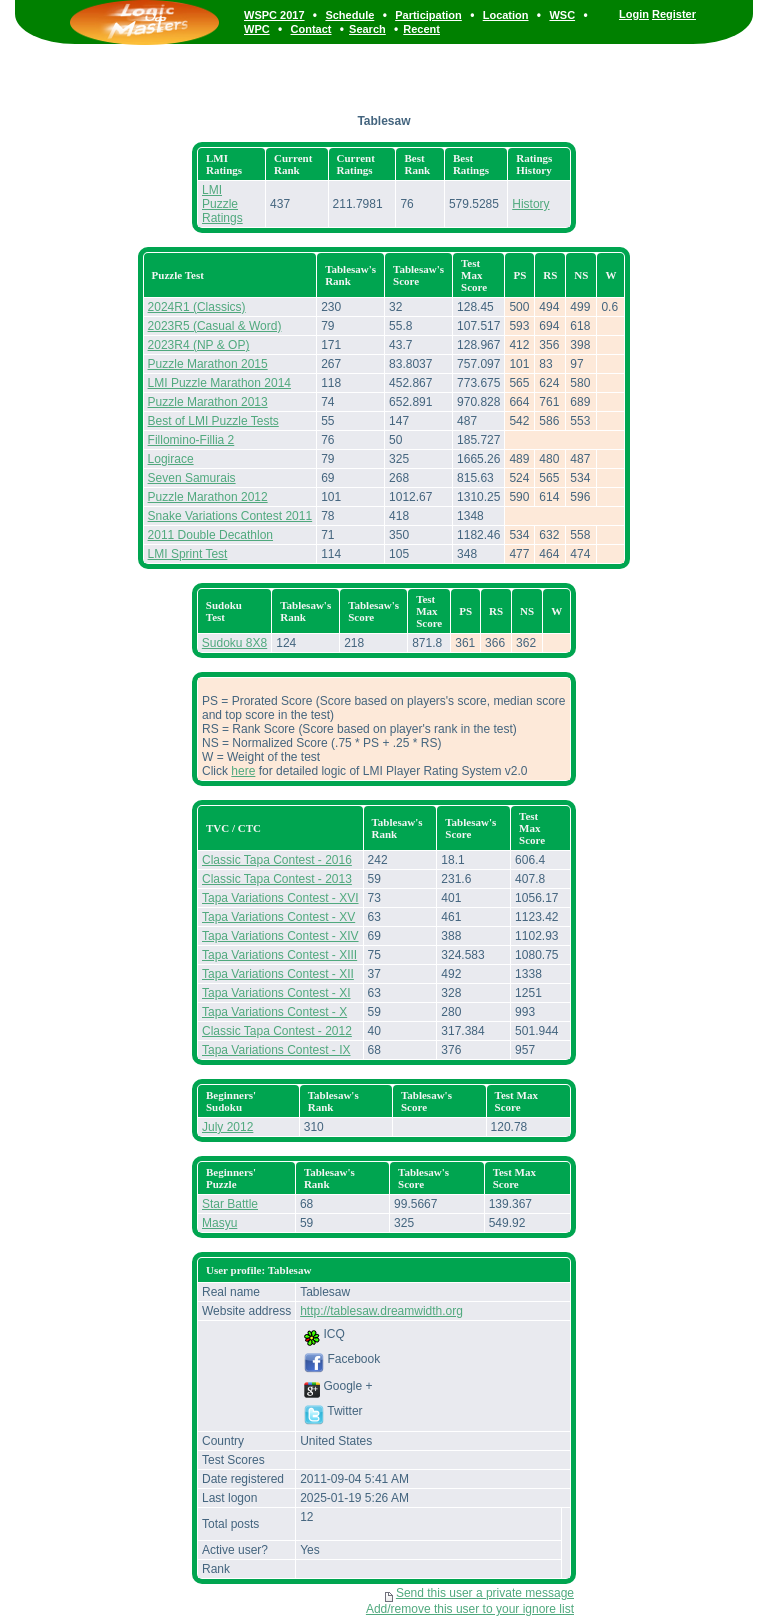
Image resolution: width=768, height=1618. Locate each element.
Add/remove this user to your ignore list (470, 1609)
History (530, 204)
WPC (257, 29)
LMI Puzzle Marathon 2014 (219, 383)
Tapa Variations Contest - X (274, 1012)
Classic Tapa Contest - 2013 (277, 879)
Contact (311, 29)
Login (634, 14)
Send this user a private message (485, 1593)
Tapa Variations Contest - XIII (279, 955)
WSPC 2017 (274, 15)
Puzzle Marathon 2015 (208, 364)
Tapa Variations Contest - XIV (280, 936)
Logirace (171, 459)
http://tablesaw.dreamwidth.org (381, 1311)
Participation (428, 15)
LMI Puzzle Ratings (222, 204)
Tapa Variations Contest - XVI (280, 898)
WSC (562, 15)
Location (506, 15)
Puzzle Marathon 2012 (208, 497)
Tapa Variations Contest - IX (276, 1050)
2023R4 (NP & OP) (199, 345)
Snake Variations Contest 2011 (230, 516)
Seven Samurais (192, 478)
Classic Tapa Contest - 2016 (277, 860)
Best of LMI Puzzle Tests (213, 421)
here (243, 771)
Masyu (219, 1223)
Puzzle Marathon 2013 (208, 402)
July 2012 (227, 1127)
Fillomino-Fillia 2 (191, 440)
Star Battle (230, 1204)
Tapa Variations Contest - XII (278, 974)
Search (367, 29)
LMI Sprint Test (188, 554)
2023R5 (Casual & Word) (215, 326)
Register (674, 14)
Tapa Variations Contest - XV (278, 917)
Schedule (349, 15)
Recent (421, 29)
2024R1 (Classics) (197, 307)
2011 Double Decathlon (210, 535)
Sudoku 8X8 (234, 643)
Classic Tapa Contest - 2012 (277, 1031)
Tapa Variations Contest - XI (276, 993)
